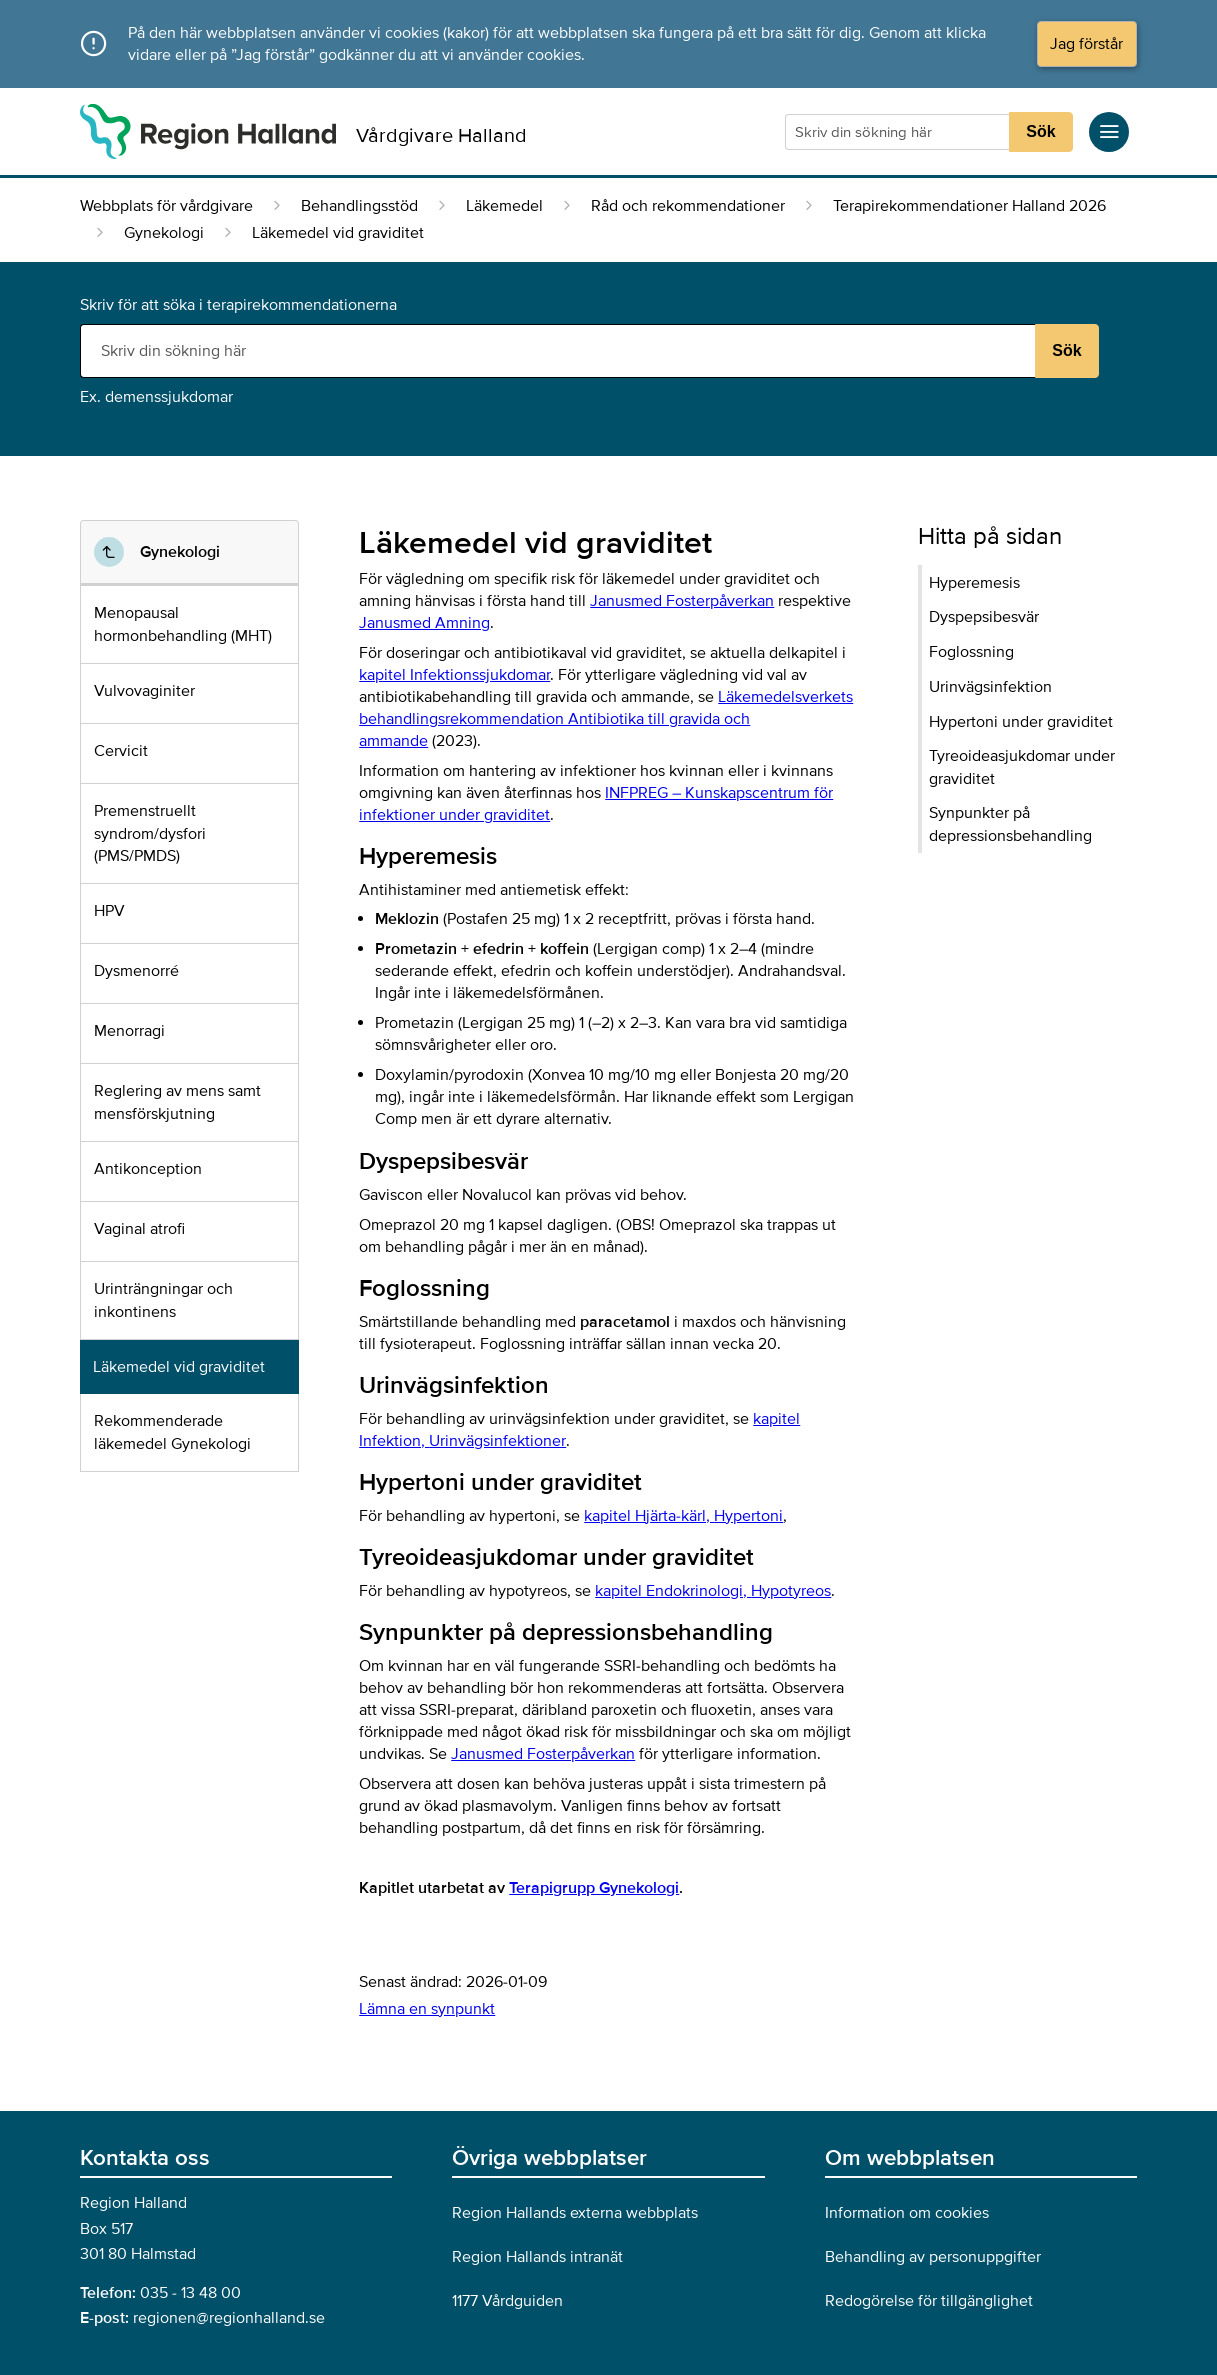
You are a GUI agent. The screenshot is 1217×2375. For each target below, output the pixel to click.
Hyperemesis (974, 583)
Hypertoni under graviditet (1021, 722)
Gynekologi (164, 233)
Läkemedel (504, 206)
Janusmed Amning (424, 623)
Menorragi (129, 1031)
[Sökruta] (899, 132)
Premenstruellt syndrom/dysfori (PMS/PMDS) (150, 833)
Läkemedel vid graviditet (179, 1367)
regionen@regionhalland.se (229, 2318)
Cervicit (121, 751)
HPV (109, 911)
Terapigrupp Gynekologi (594, 1888)
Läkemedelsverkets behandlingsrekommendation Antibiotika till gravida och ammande (606, 719)
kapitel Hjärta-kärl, (683, 1516)
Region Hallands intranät (537, 2257)
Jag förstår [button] (1086, 44)
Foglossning (971, 652)
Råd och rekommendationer (688, 206)
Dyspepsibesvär (984, 617)
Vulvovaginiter (144, 691)
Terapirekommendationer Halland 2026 (969, 206)
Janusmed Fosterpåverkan (682, 601)
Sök (1040, 131)
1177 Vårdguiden (507, 2301)
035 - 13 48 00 (190, 2293)
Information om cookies (907, 2213)
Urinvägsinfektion (990, 687)
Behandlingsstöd (359, 206)
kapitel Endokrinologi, (713, 1591)
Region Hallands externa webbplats (575, 2213)
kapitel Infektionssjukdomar (454, 675)
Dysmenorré (136, 971)
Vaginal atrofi (139, 1229)
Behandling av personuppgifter (933, 2257)
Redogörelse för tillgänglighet (929, 2301)
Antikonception (148, 1169)
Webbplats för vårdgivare (166, 206)
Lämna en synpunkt (427, 2009)
